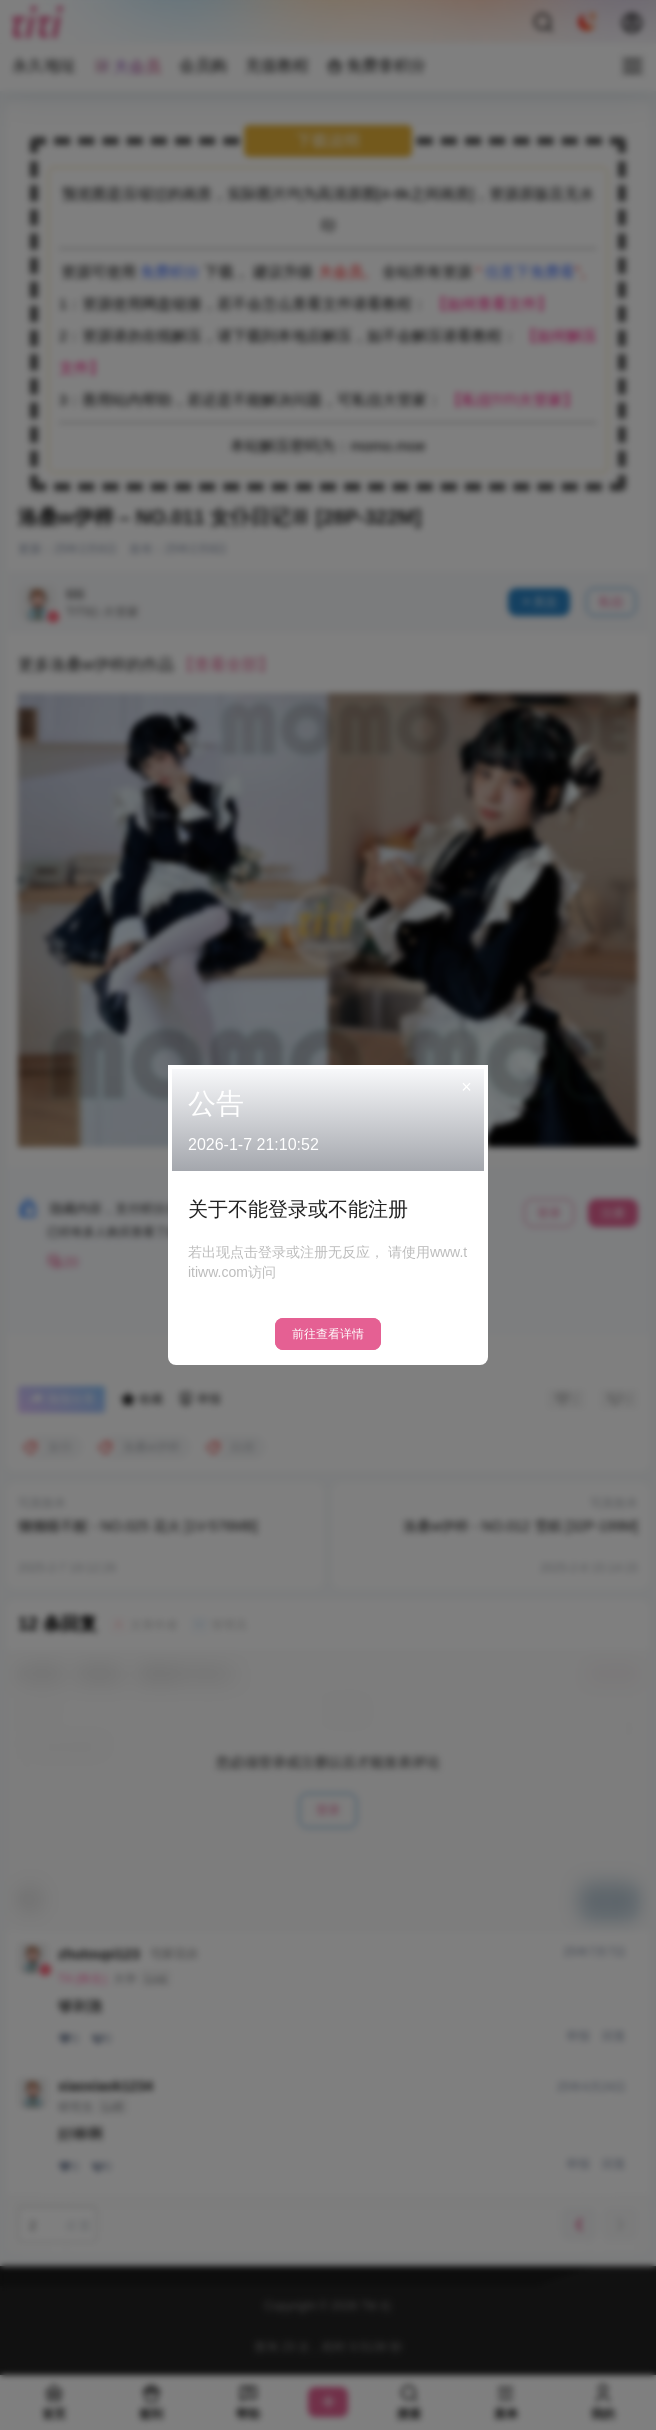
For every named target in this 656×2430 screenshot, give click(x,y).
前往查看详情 (328, 1334)
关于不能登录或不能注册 (298, 1209)
